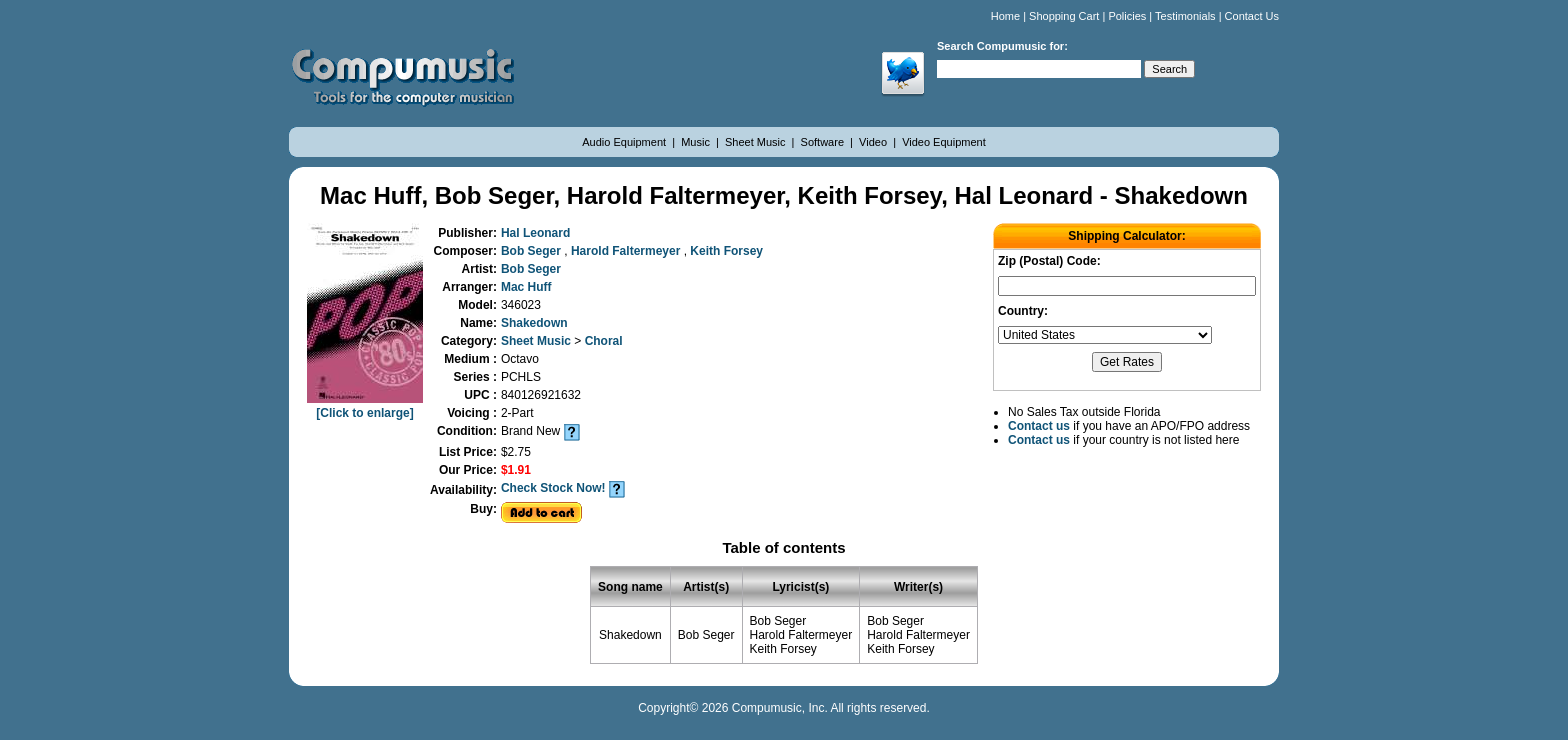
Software (824, 142)
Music (697, 142)
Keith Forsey (726, 251)
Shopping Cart (1064, 16)
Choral (604, 341)
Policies (1127, 16)
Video (874, 142)
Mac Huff (526, 287)
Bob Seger (532, 251)
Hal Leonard (535, 233)
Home (1005, 16)
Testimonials (1185, 16)
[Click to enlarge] (365, 406)
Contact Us (1252, 16)
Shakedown (534, 323)
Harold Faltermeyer (627, 251)
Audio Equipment (625, 142)
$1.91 (516, 470)
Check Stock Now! (553, 488)
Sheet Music (757, 142)
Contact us (1039, 426)
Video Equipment (944, 142)
